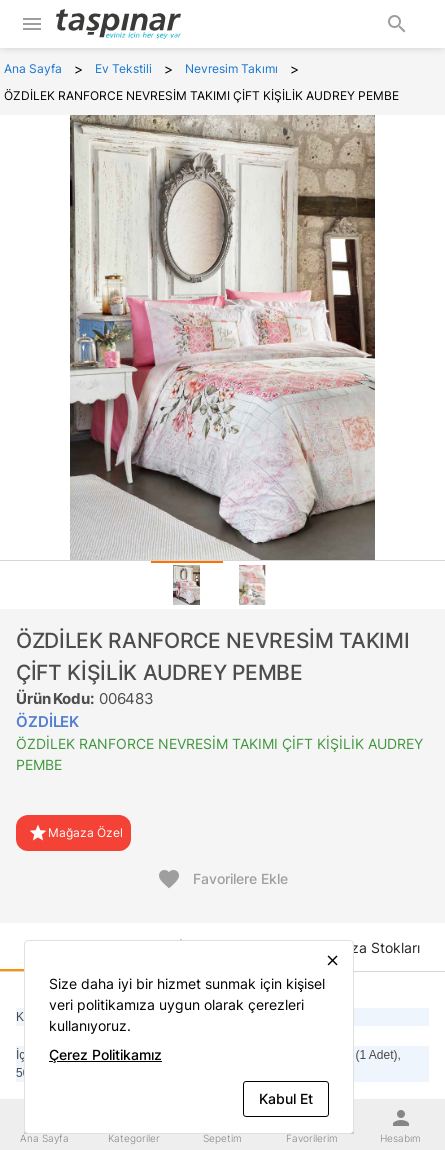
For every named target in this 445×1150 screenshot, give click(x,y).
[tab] (187, 585)
